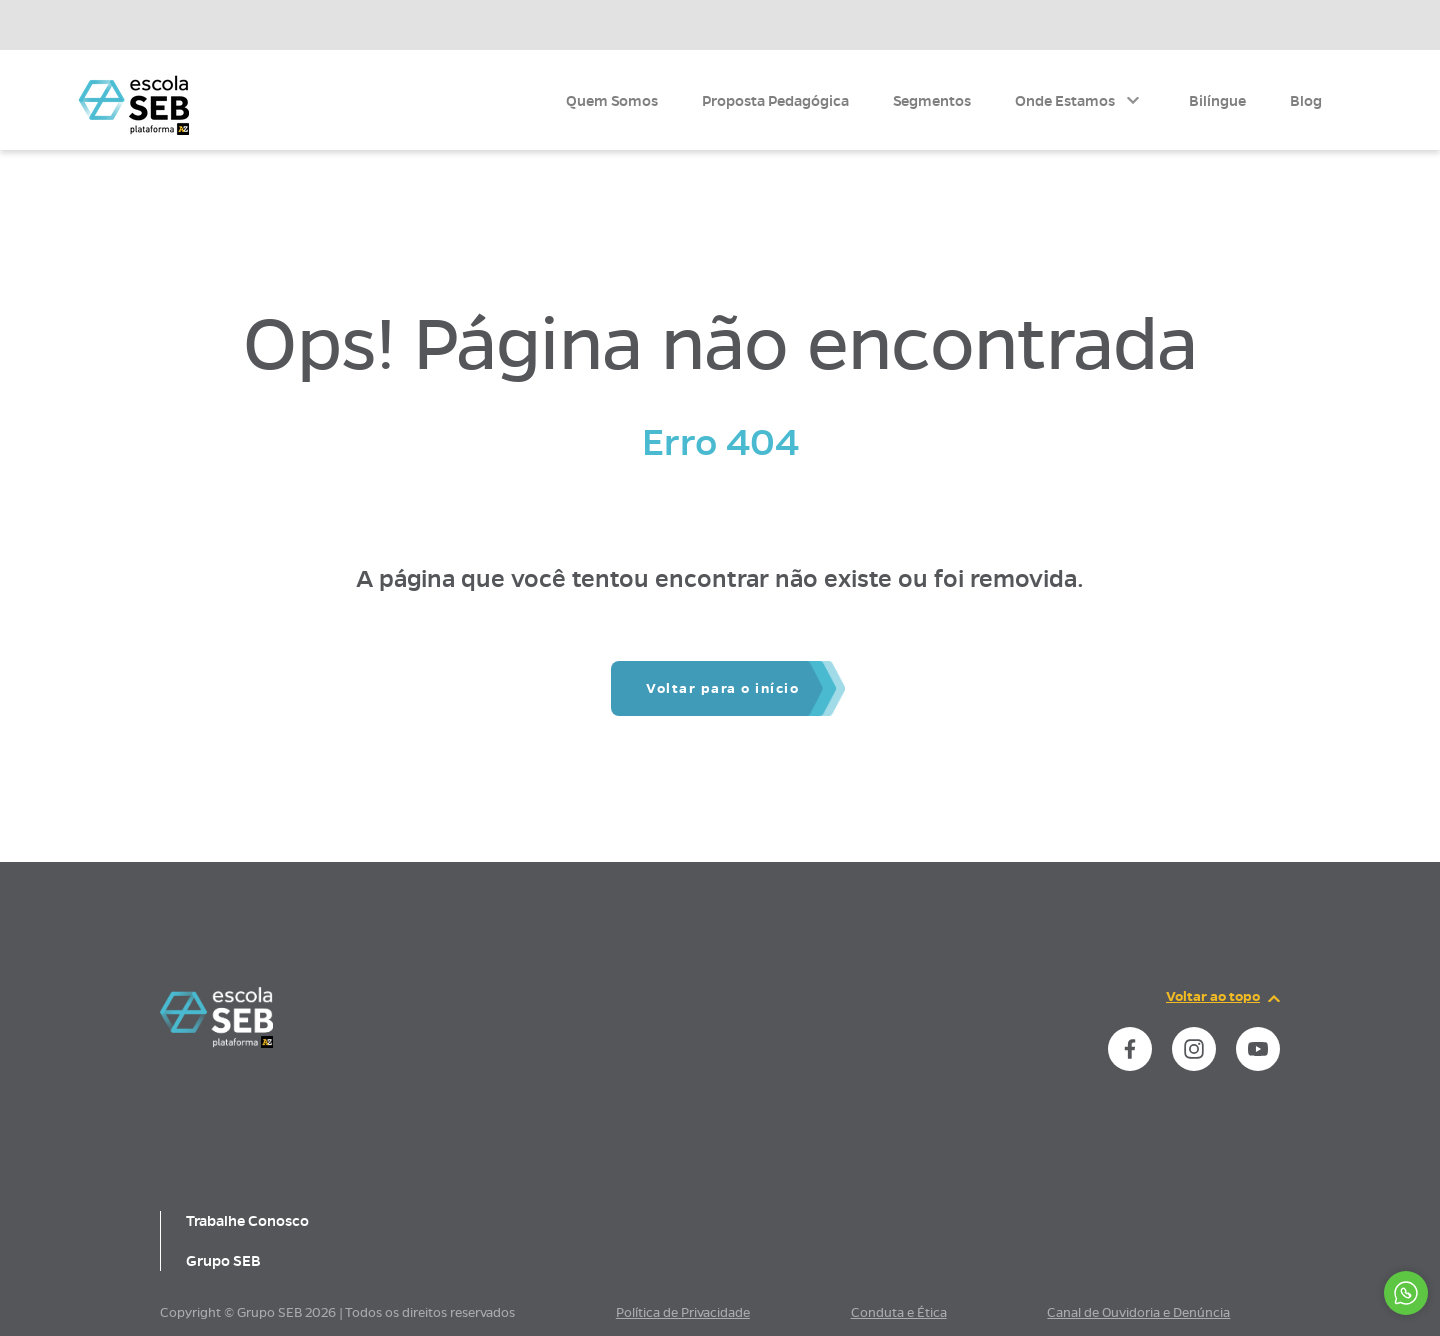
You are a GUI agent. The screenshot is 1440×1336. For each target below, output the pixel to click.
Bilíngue (1217, 101)
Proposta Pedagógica (775, 101)
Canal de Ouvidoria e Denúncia (1138, 1313)
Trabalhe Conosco (247, 1221)
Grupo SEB (223, 1261)
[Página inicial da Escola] (133, 104)
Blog (1306, 101)
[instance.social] (1130, 1049)
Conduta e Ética (899, 1313)
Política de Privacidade (683, 1313)
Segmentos (932, 101)
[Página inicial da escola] (216, 1043)
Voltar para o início (722, 688)
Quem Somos (612, 101)
